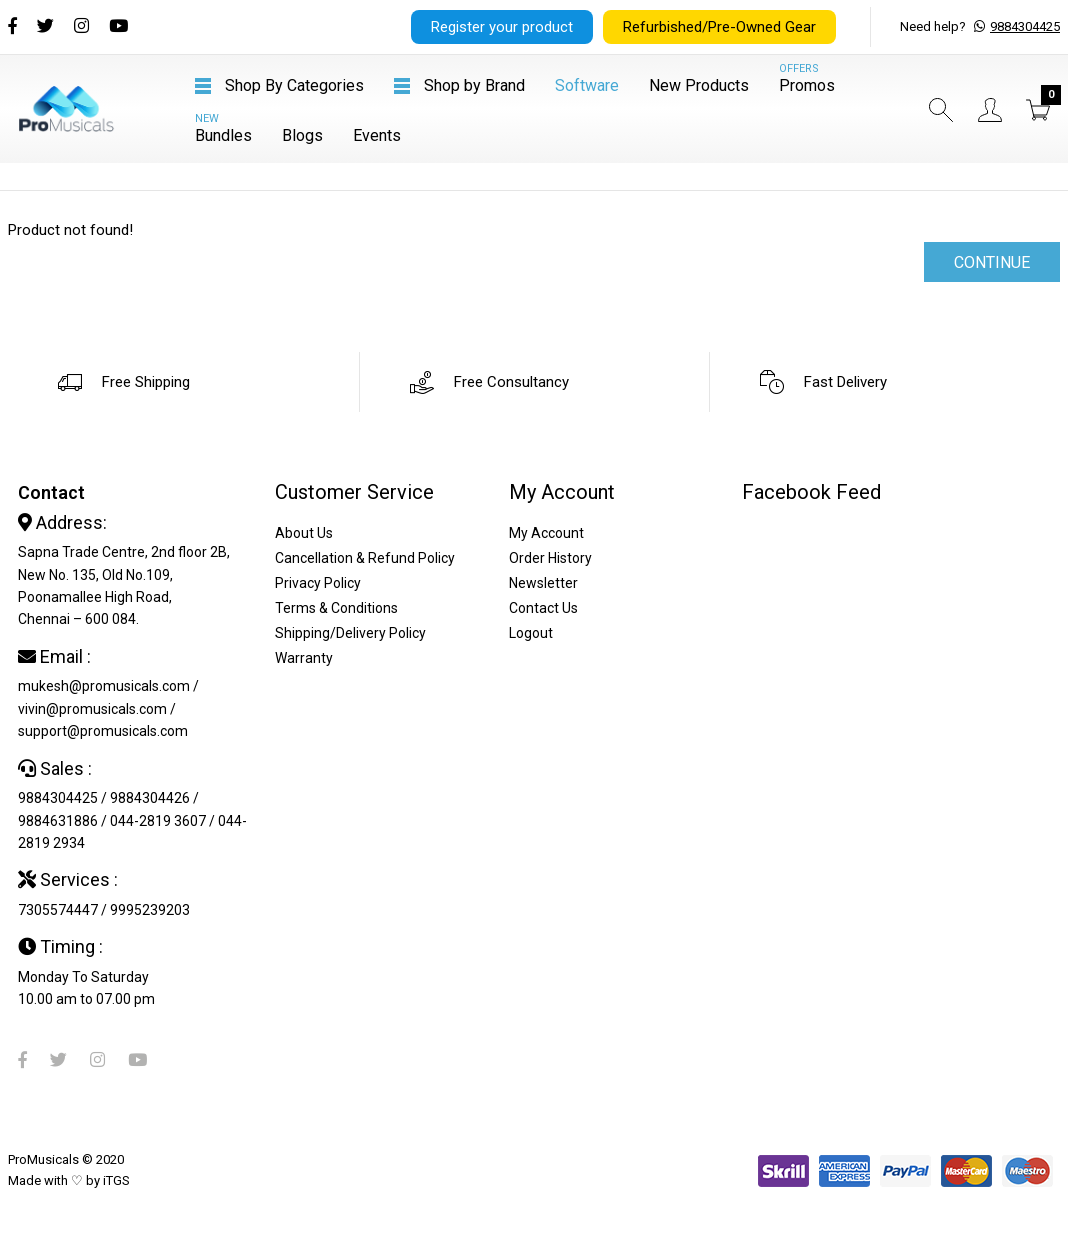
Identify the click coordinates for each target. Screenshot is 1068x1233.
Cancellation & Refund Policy (365, 558)
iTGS (116, 1180)
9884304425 (1025, 26)
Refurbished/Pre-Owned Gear (719, 27)
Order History (550, 558)
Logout (531, 633)
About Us (304, 533)
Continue (992, 262)
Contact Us (543, 608)
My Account (546, 533)
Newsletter (543, 583)
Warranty (304, 658)
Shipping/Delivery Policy (350, 633)
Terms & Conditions (336, 608)
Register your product (502, 27)
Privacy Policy (318, 583)
